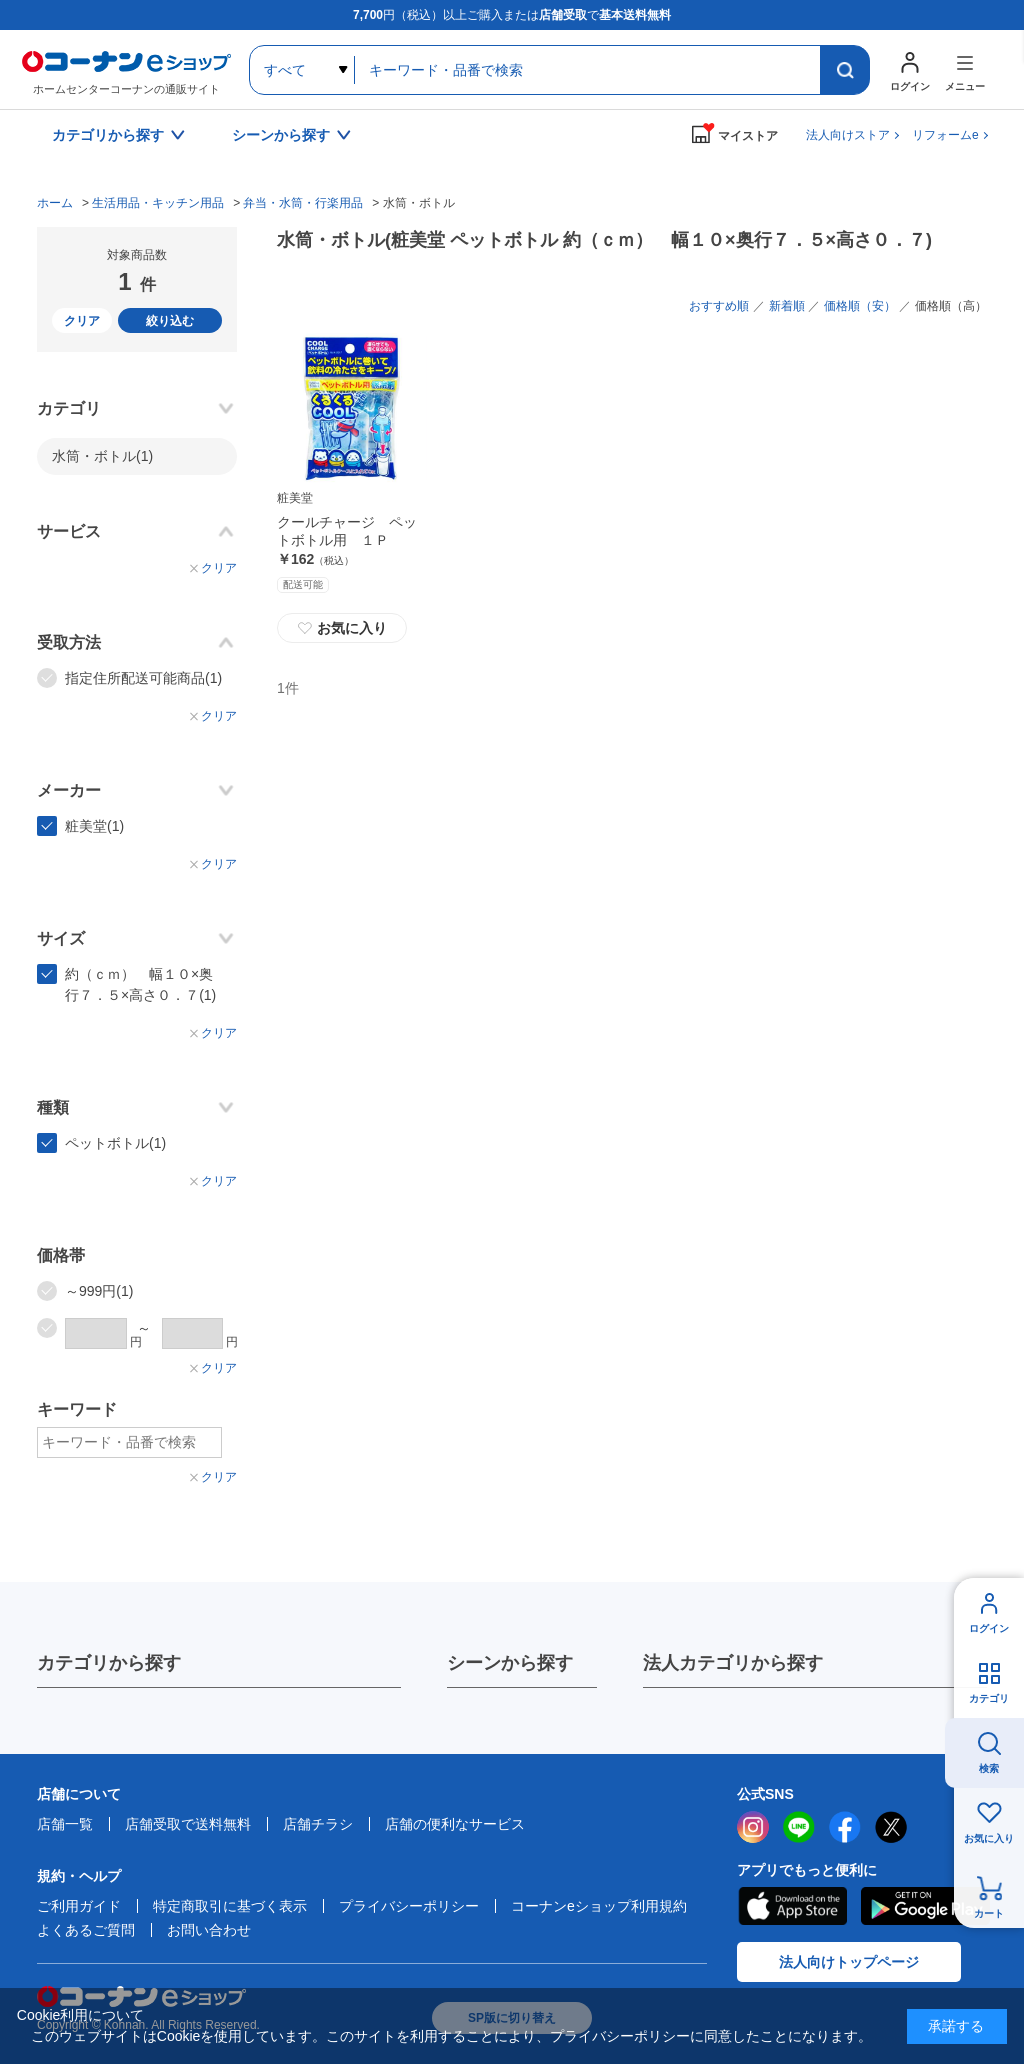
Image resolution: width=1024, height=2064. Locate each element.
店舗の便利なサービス (455, 1824)
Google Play (925, 1906)
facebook (845, 1827)
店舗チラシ (318, 1824)
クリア (82, 321)
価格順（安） (860, 306)
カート (989, 1913)
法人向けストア (848, 135)
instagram (753, 1827)
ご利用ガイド (79, 1906)
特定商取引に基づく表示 (230, 1906)
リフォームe (945, 135)
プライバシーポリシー (409, 1906)
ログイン (989, 1628)
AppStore (792, 1906)
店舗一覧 (65, 1824)
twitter (891, 1827)
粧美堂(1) (94, 826)
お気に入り (342, 628)
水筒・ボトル (102, 456)
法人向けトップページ (849, 1962)
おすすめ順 (719, 306)
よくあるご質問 (86, 1930)
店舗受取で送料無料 (188, 1824)
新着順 (787, 306)
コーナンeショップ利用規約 (599, 1906)
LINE (799, 1827)
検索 (989, 1768)
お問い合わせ (209, 1930)
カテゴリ (989, 1698)
